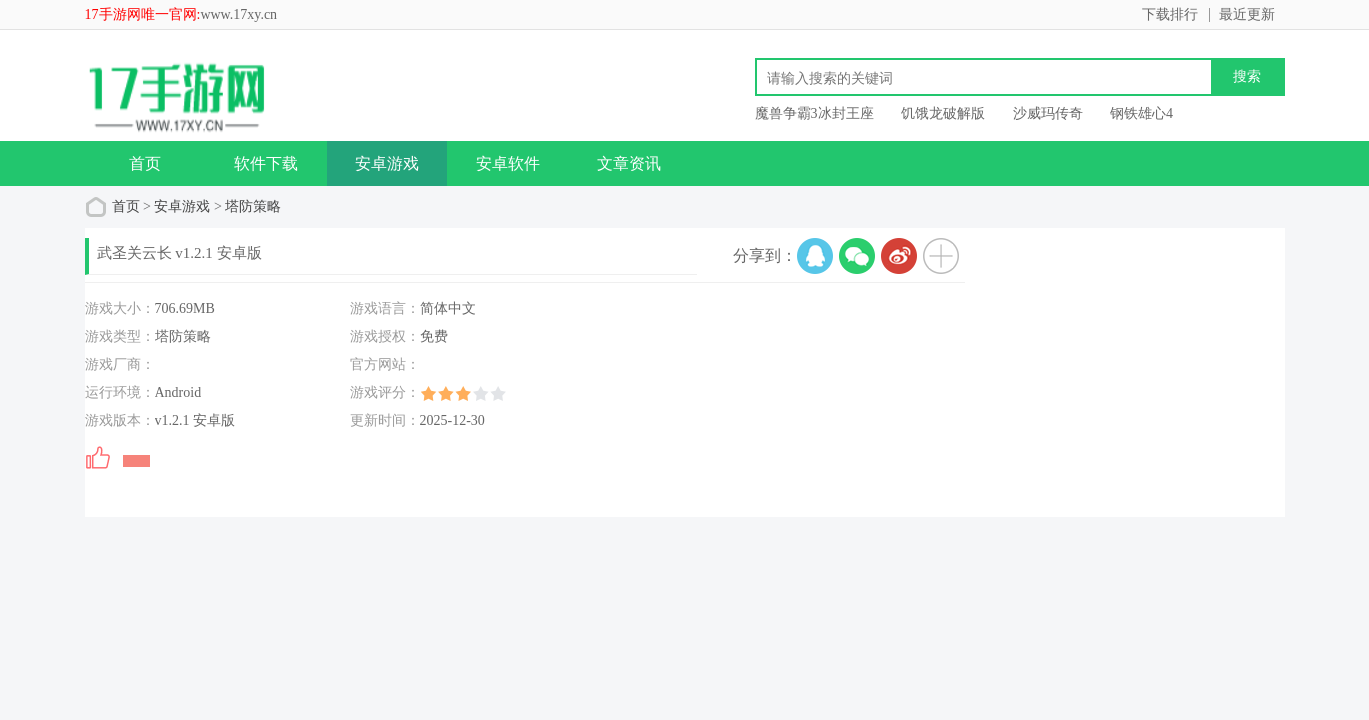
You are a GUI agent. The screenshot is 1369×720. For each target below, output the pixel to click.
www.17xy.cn (238, 14)
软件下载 (266, 163)
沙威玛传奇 (1048, 113)
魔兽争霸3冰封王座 (814, 113)
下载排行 (1170, 14)
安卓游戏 (387, 163)
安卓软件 (508, 163)
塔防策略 (253, 206)
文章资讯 (629, 163)
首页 (145, 163)
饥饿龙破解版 (943, 113)
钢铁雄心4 (1141, 113)
